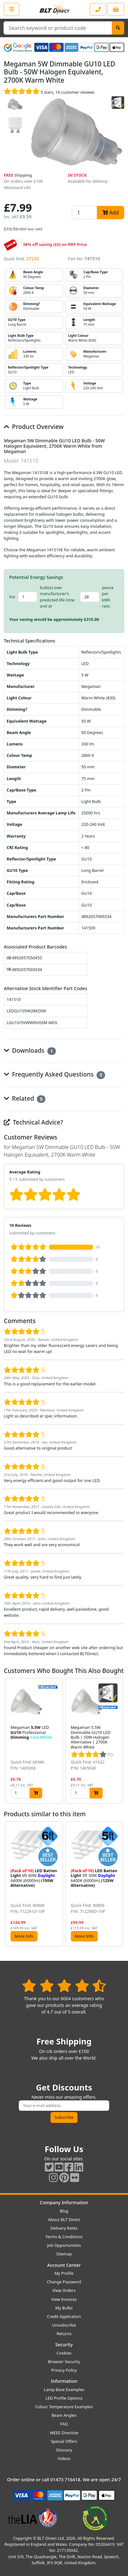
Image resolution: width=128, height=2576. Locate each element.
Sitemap (64, 2254)
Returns (64, 2333)
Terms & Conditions (64, 2237)
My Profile (63, 2273)
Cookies (64, 2353)
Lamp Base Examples (64, 2389)
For (12, 597)
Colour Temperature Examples (64, 2406)
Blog (64, 2211)
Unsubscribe (64, 2325)
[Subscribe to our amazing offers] (64, 2105)
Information (64, 2381)
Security (64, 2345)
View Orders (64, 2290)
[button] (119, 1741)
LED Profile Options (63, 2398)
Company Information (64, 2202)
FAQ (64, 2424)
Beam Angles (64, 2415)
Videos (64, 2458)
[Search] (118, 28)
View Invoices (64, 2299)
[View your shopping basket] (115, 9)
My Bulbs (64, 2308)
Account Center (64, 2265)
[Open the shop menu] (11, 9)
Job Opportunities (64, 2245)
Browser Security (64, 2361)
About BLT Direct (64, 2219)
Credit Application (64, 2316)
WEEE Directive (64, 2433)
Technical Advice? (33, 1122)
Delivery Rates (64, 2228)
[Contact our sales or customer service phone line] (98, 9)
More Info (24, 1936)
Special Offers (64, 2441)
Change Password (64, 2282)
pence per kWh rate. (107, 597)
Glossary (64, 2450)
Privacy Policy (64, 2370)
